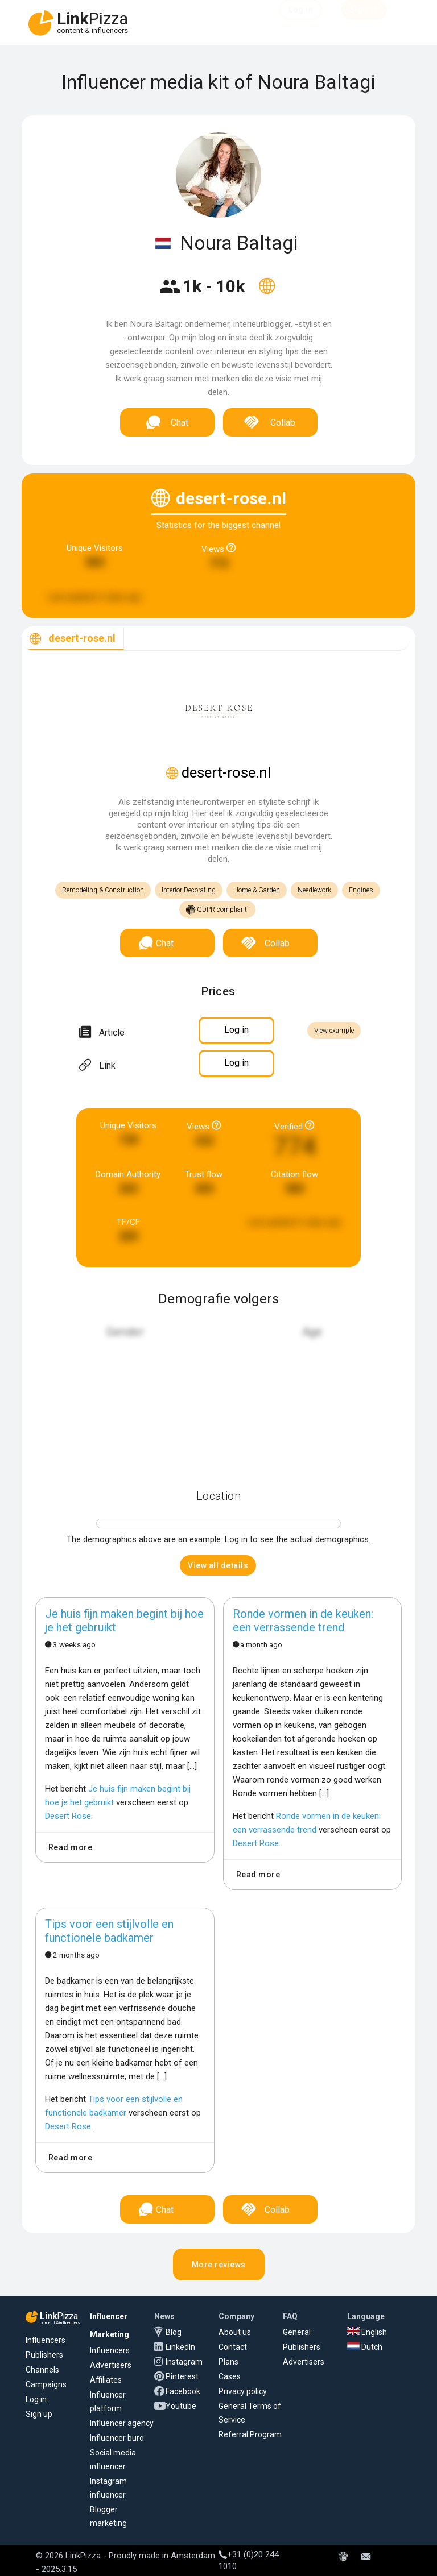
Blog (174, 2332)
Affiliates (106, 2379)
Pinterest (182, 2376)
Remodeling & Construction (103, 890)
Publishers (44, 2354)
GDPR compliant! (217, 910)
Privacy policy (242, 2391)
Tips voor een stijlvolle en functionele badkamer (109, 1931)
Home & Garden (256, 890)
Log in (36, 2399)
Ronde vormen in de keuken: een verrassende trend (303, 1620)
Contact (232, 2346)
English (367, 2332)
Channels (42, 2369)
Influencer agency (122, 2423)
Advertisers (110, 2365)
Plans (228, 2361)
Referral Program (250, 2434)
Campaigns (46, 2384)
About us (234, 2332)
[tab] (73, 638)
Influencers (45, 2340)
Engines (361, 890)
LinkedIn (180, 2346)
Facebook (183, 2391)
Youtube (181, 2406)
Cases (229, 2376)
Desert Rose (68, 1816)
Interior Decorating (189, 890)
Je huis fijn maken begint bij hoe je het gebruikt (124, 1620)
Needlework (314, 890)
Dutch (364, 2346)
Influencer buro (117, 2437)
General (297, 2332)
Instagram (184, 2361)
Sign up (39, 2414)
